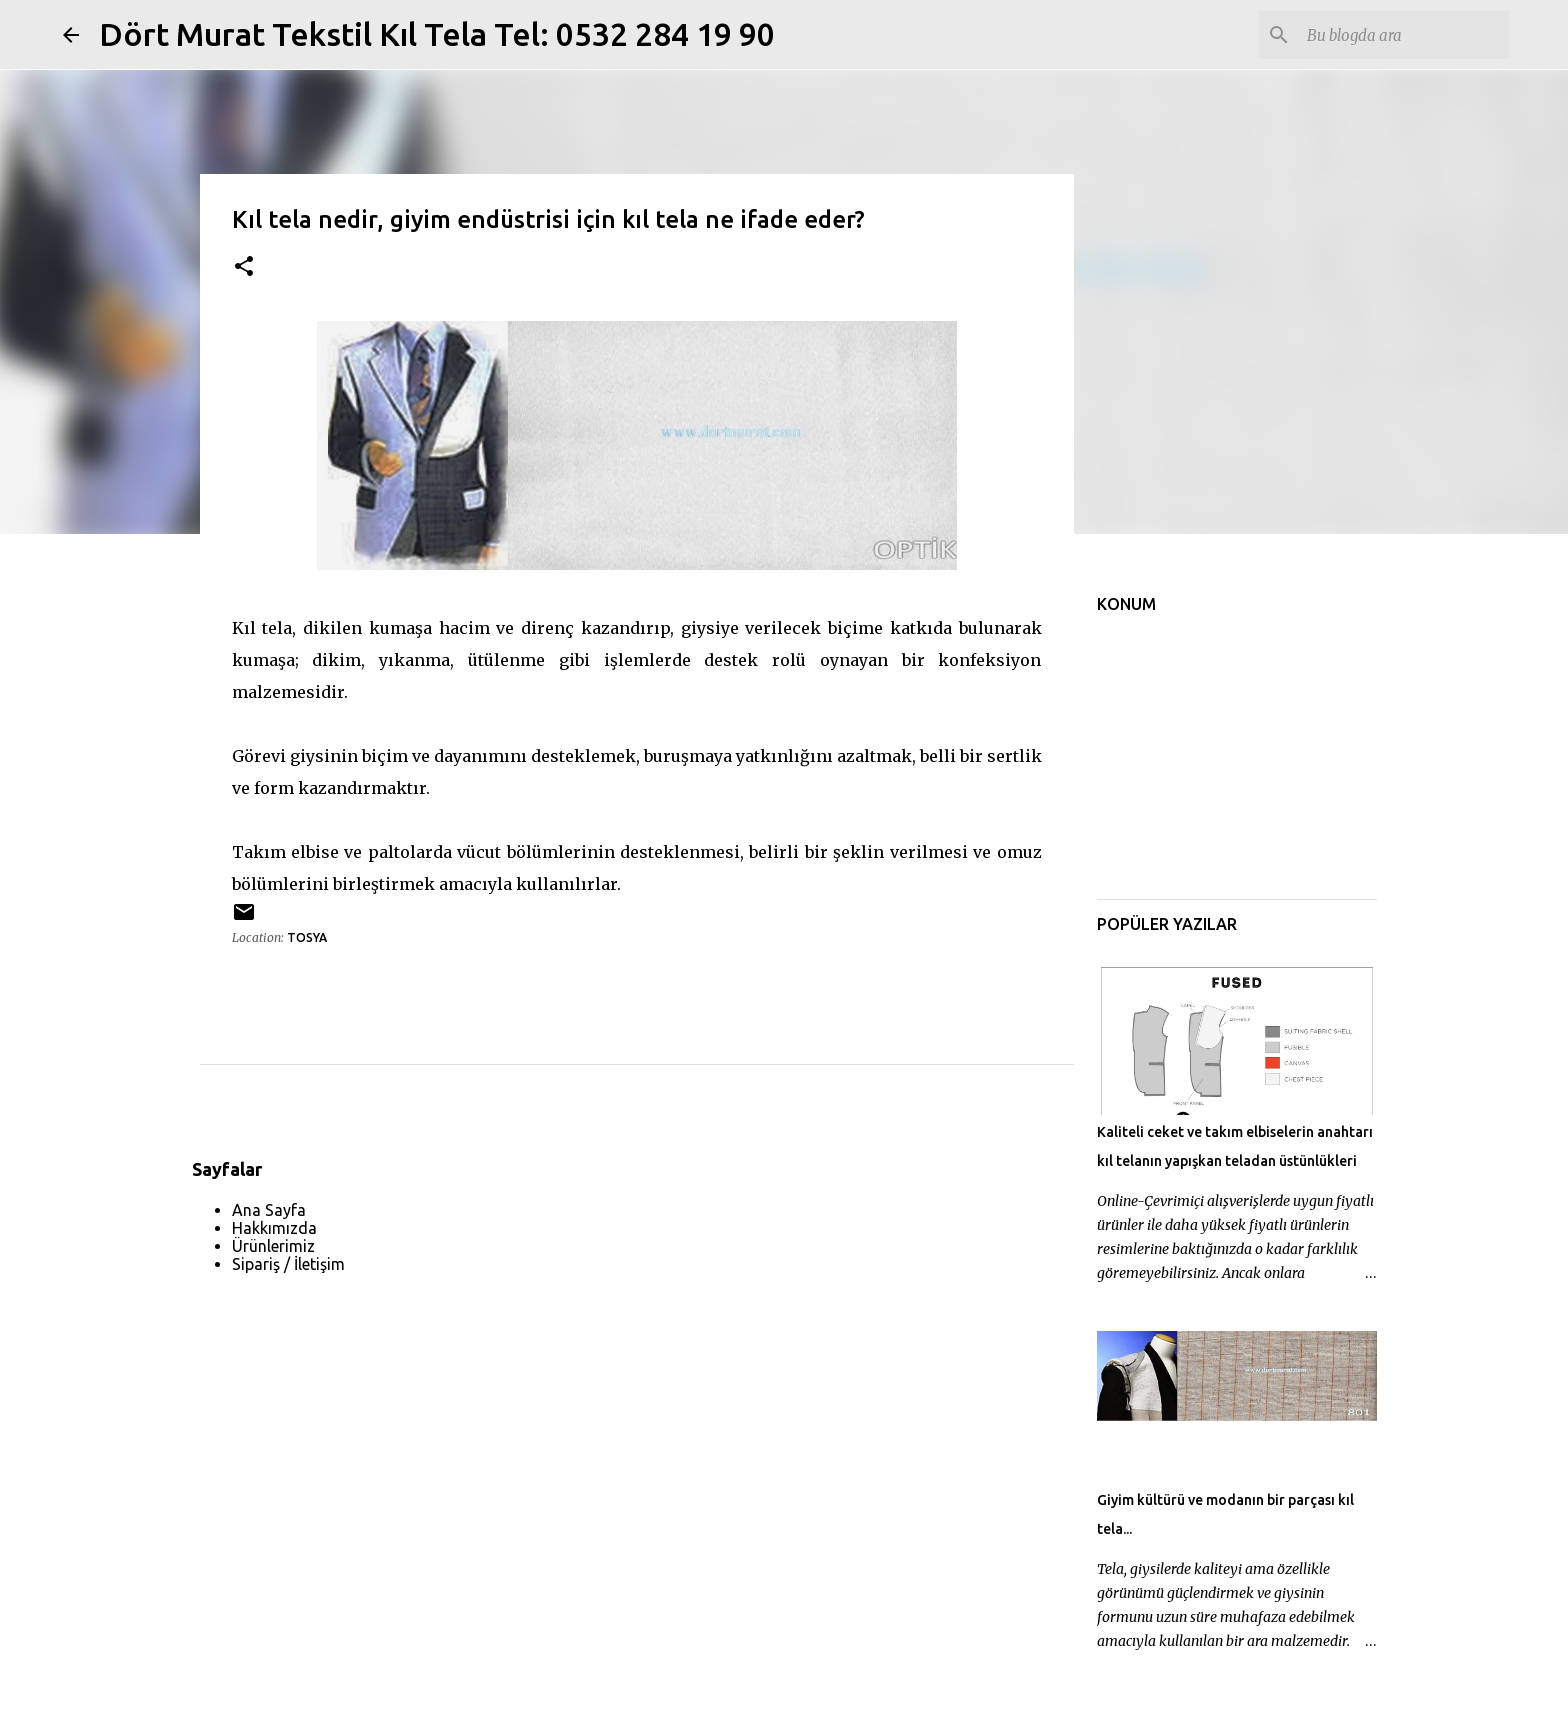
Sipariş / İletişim (288, 1264)
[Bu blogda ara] (1404, 35)
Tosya (307, 937)
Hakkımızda (274, 1228)
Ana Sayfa (269, 1210)
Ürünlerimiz (273, 1246)
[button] (244, 267)
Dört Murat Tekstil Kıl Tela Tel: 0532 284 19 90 (437, 34)
